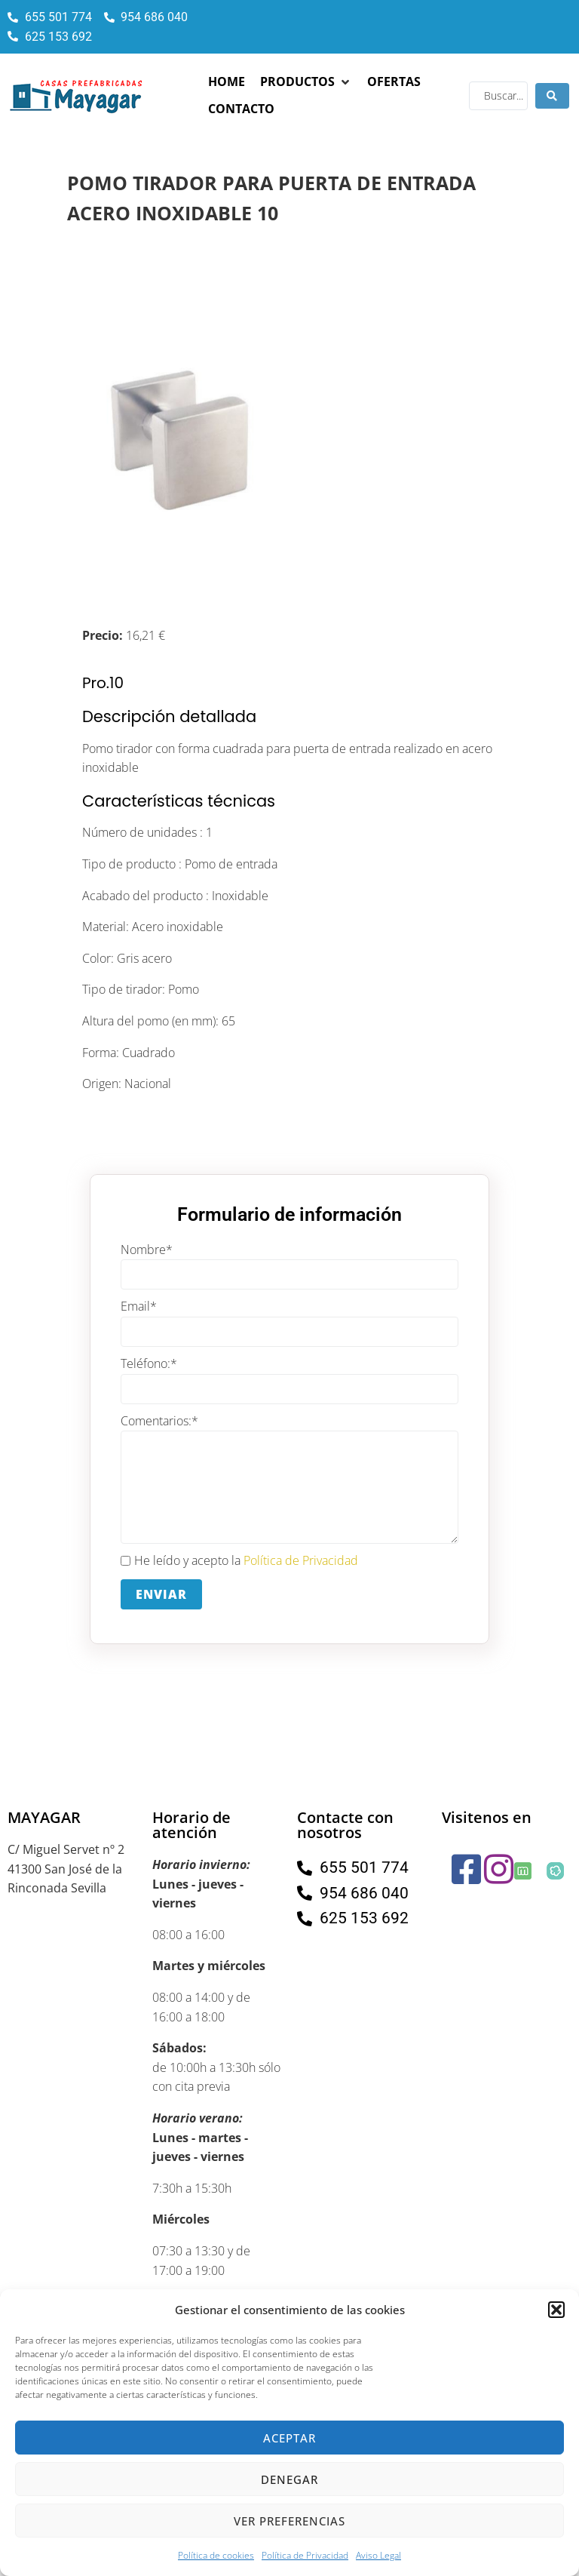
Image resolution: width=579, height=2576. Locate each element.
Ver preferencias (289, 2520)
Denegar (289, 2479)
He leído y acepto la (239, 1561)
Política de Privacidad (305, 2555)
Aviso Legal (378, 2555)
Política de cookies (216, 2555)
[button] (556, 2309)
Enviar (161, 1594)
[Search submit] (552, 96)
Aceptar (289, 2437)
